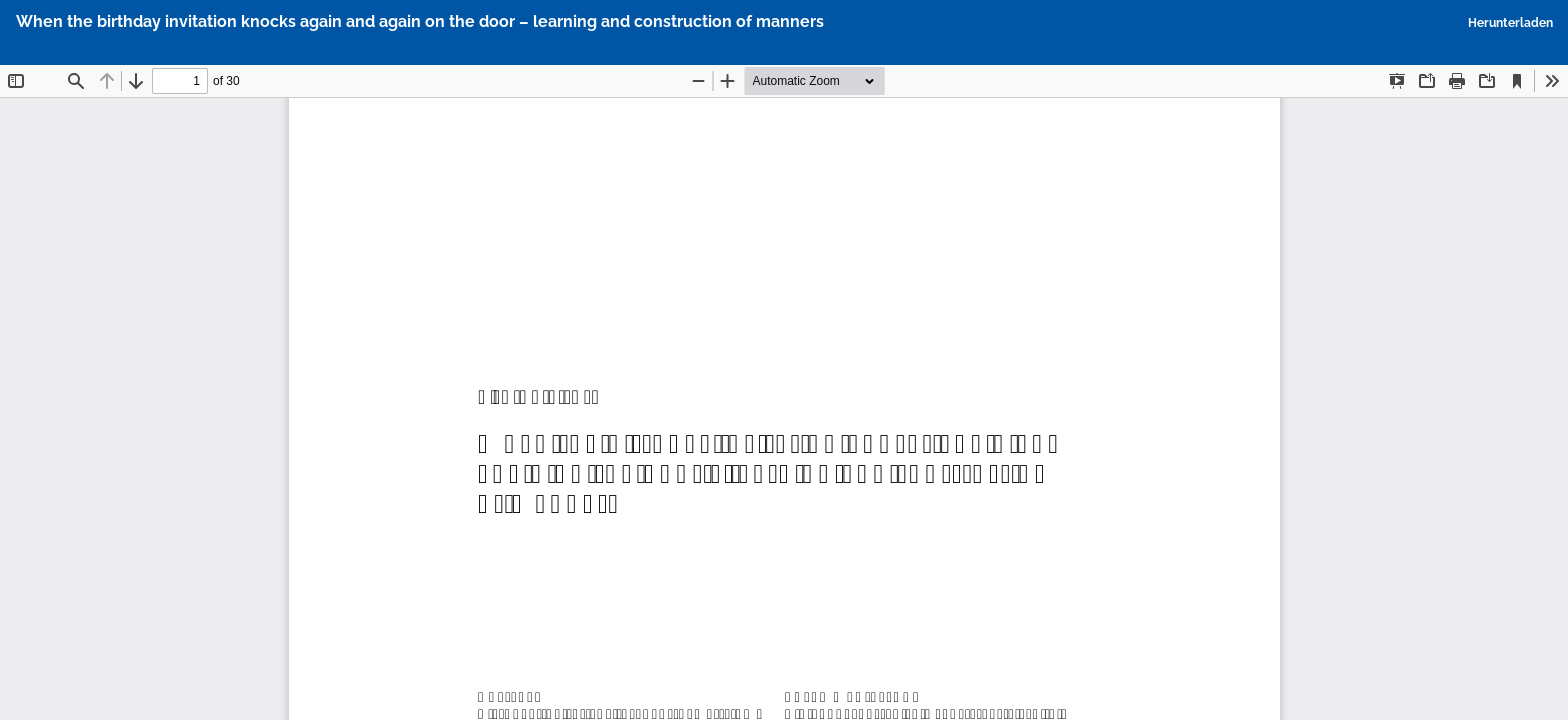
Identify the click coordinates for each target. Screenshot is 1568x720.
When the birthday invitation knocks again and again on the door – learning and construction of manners (420, 21)
